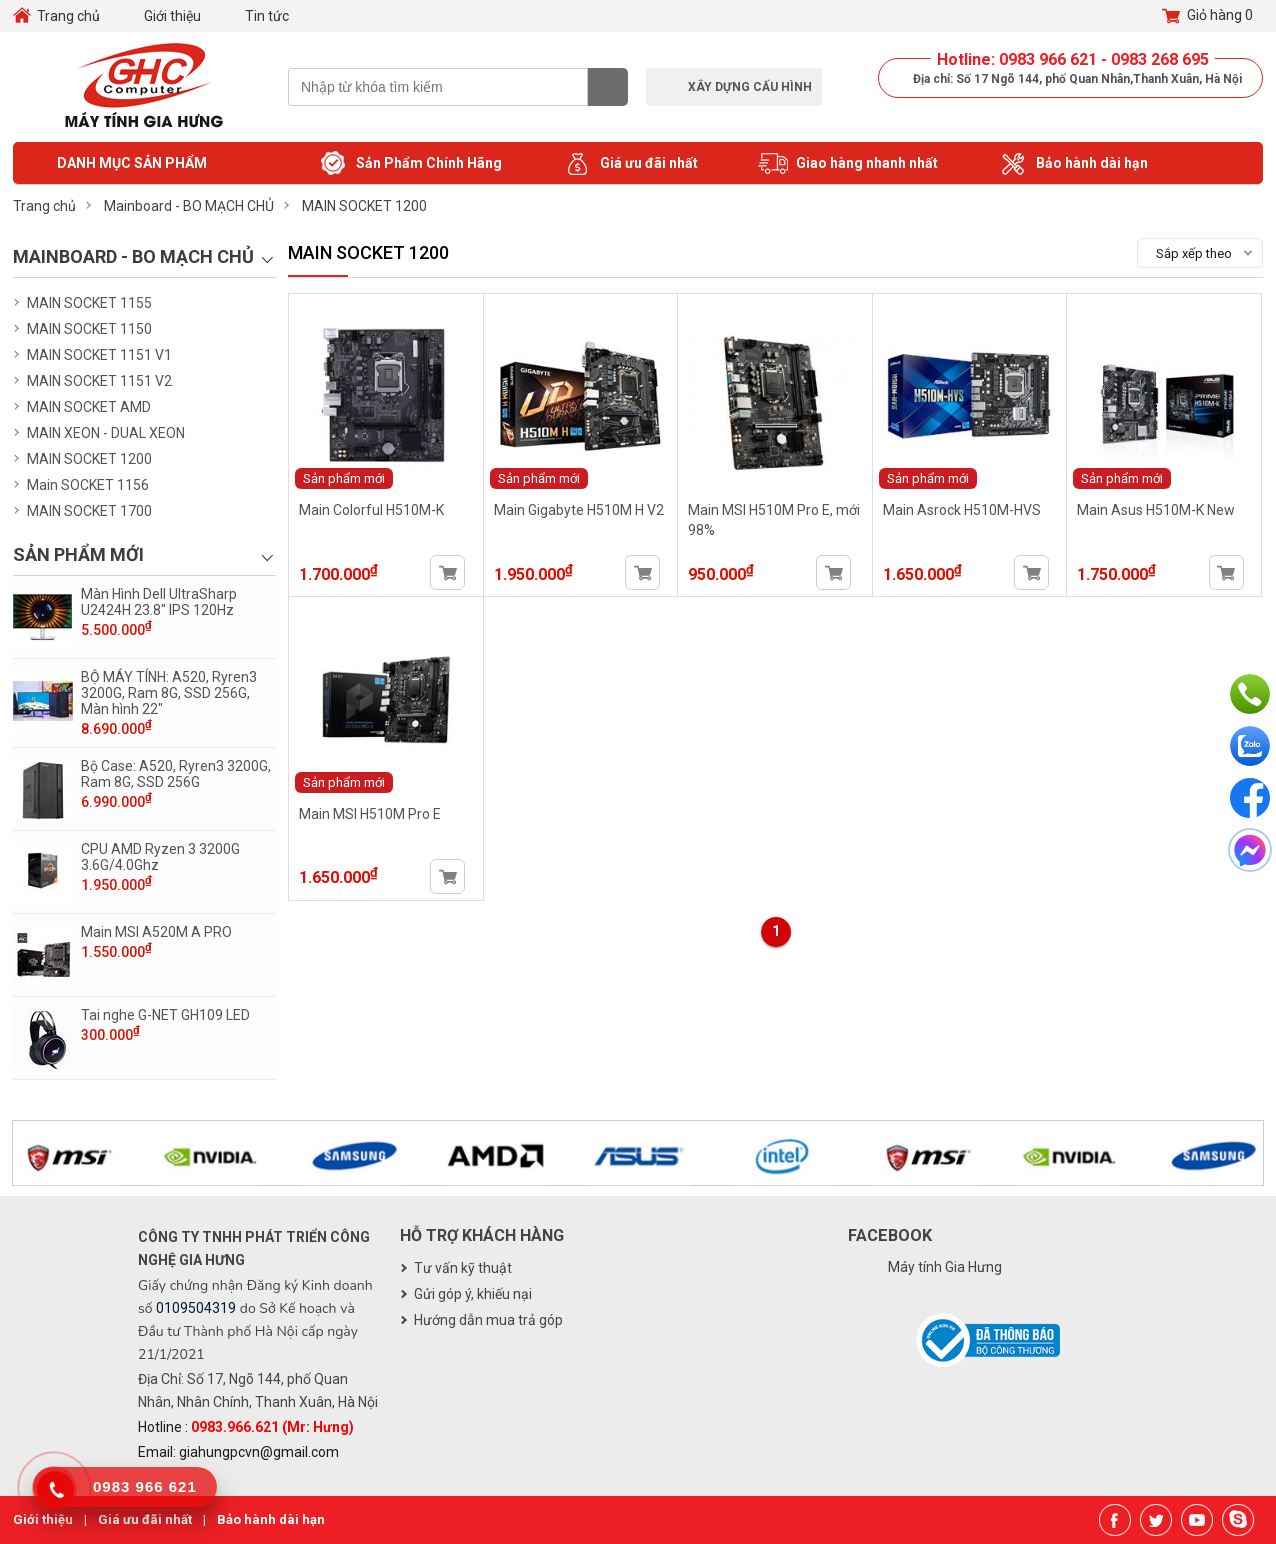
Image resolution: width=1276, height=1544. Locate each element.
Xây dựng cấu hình (750, 87)
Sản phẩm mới (344, 478)
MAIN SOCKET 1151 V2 (99, 381)
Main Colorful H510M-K (371, 510)
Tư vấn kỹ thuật (463, 1268)
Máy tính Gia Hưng (945, 1267)
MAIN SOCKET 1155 (89, 303)
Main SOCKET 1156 (88, 485)
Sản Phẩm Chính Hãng (410, 164)
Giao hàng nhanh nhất (848, 164)
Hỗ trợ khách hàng (482, 1235)
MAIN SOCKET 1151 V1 (99, 355)
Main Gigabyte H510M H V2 (579, 510)
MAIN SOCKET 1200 (89, 459)
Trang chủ (68, 16)
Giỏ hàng (1207, 16)
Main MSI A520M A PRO (156, 932)
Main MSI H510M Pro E (370, 814)
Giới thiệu (172, 16)
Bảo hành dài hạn (1073, 164)
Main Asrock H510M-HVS (962, 510)
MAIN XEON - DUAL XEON (106, 433)
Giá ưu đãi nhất (630, 164)
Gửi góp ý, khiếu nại (473, 1294)
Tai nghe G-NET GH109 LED (165, 1015)
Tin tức (267, 16)
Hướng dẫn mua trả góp (488, 1320)
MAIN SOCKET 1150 (89, 329)
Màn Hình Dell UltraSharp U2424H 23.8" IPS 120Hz (159, 602)
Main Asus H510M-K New (1156, 510)
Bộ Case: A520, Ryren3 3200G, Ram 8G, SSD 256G (176, 774)
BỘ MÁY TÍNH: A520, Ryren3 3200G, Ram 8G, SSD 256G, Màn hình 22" (169, 693)
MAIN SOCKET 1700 (89, 511)
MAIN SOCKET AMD (89, 407)
